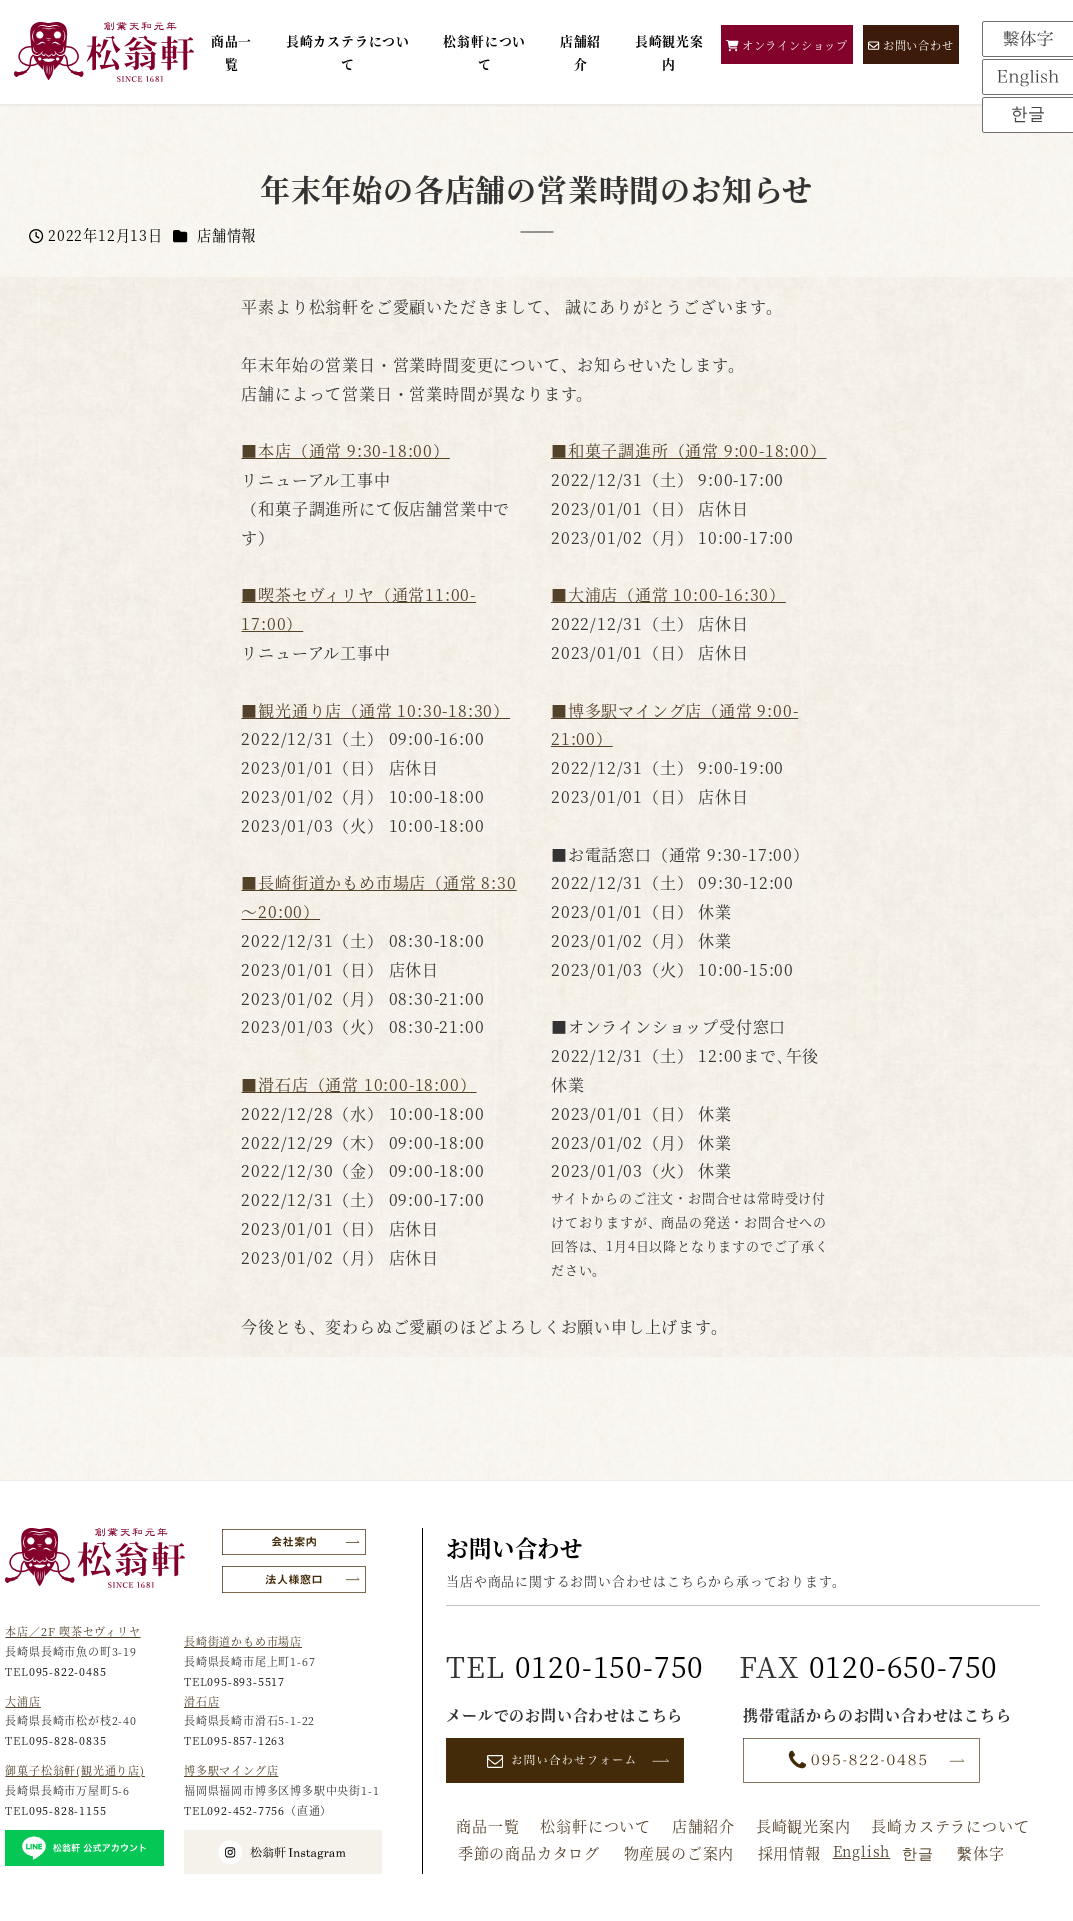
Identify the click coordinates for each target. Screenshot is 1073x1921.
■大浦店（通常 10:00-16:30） (668, 594)
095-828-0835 (68, 1740)
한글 (918, 1852)
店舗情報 (226, 235)
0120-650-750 (904, 1665)
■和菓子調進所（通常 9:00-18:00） (689, 450)
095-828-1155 (68, 1810)
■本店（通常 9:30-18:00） (345, 450)
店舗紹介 (703, 1825)
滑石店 (201, 1701)
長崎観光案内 (803, 1825)
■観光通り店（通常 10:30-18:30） (375, 710)
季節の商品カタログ (529, 1852)
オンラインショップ (787, 45)
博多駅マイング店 (231, 1770)
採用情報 (789, 1852)
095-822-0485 (68, 1671)
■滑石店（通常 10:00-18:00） (358, 1084)
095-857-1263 (246, 1740)
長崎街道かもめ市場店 (243, 1641)
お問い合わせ (911, 45)
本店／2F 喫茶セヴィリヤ (72, 1631)
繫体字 (980, 1852)
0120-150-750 (610, 1665)
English (862, 1851)
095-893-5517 (246, 1681)
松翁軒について (595, 1825)
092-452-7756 (246, 1810)
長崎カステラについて (950, 1825)
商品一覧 (487, 1825)
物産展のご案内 (679, 1852)
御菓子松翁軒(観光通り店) (74, 1770)
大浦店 (22, 1701)
